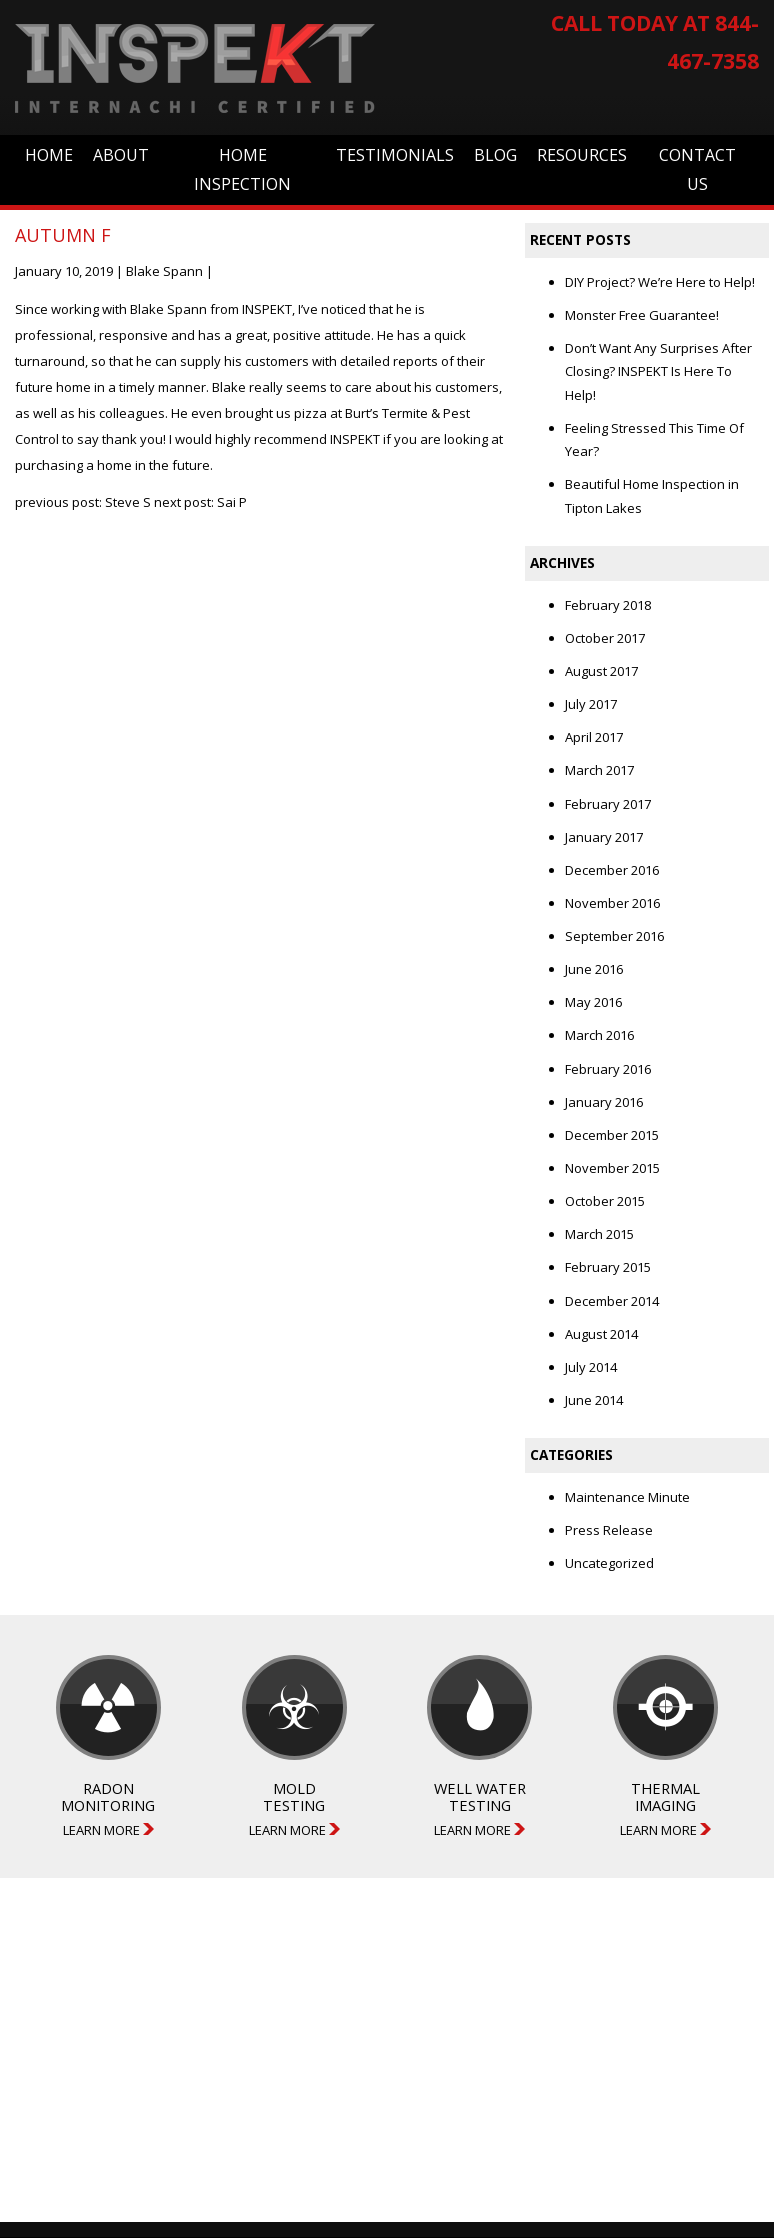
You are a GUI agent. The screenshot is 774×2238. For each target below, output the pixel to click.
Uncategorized (609, 1563)
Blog (495, 155)
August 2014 (601, 1334)
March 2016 (599, 1035)
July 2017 (591, 704)
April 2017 (594, 737)
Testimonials (395, 155)
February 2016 (608, 1069)
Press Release (609, 1530)
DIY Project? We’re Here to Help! (660, 282)
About (121, 155)
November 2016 (612, 903)
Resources (582, 155)
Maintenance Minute (627, 1497)
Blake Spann (164, 271)
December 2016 (612, 870)
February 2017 (608, 804)
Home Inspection (242, 169)
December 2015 (612, 1135)
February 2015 (608, 1267)
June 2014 (594, 1400)
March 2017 (599, 770)
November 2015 (612, 1168)
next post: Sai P (200, 502)
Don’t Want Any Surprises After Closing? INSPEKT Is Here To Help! (658, 371)
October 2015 (605, 1201)
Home (49, 155)
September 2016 (614, 936)
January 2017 (604, 837)
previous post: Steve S (83, 502)
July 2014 (591, 1367)
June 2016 (594, 969)
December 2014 (612, 1301)
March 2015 (599, 1234)
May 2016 (593, 1002)
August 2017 (601, 671)
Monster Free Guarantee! (642, 315)
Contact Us (697, 169)
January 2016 (604, 1102)
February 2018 (608, 605)
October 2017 (605, 638)
